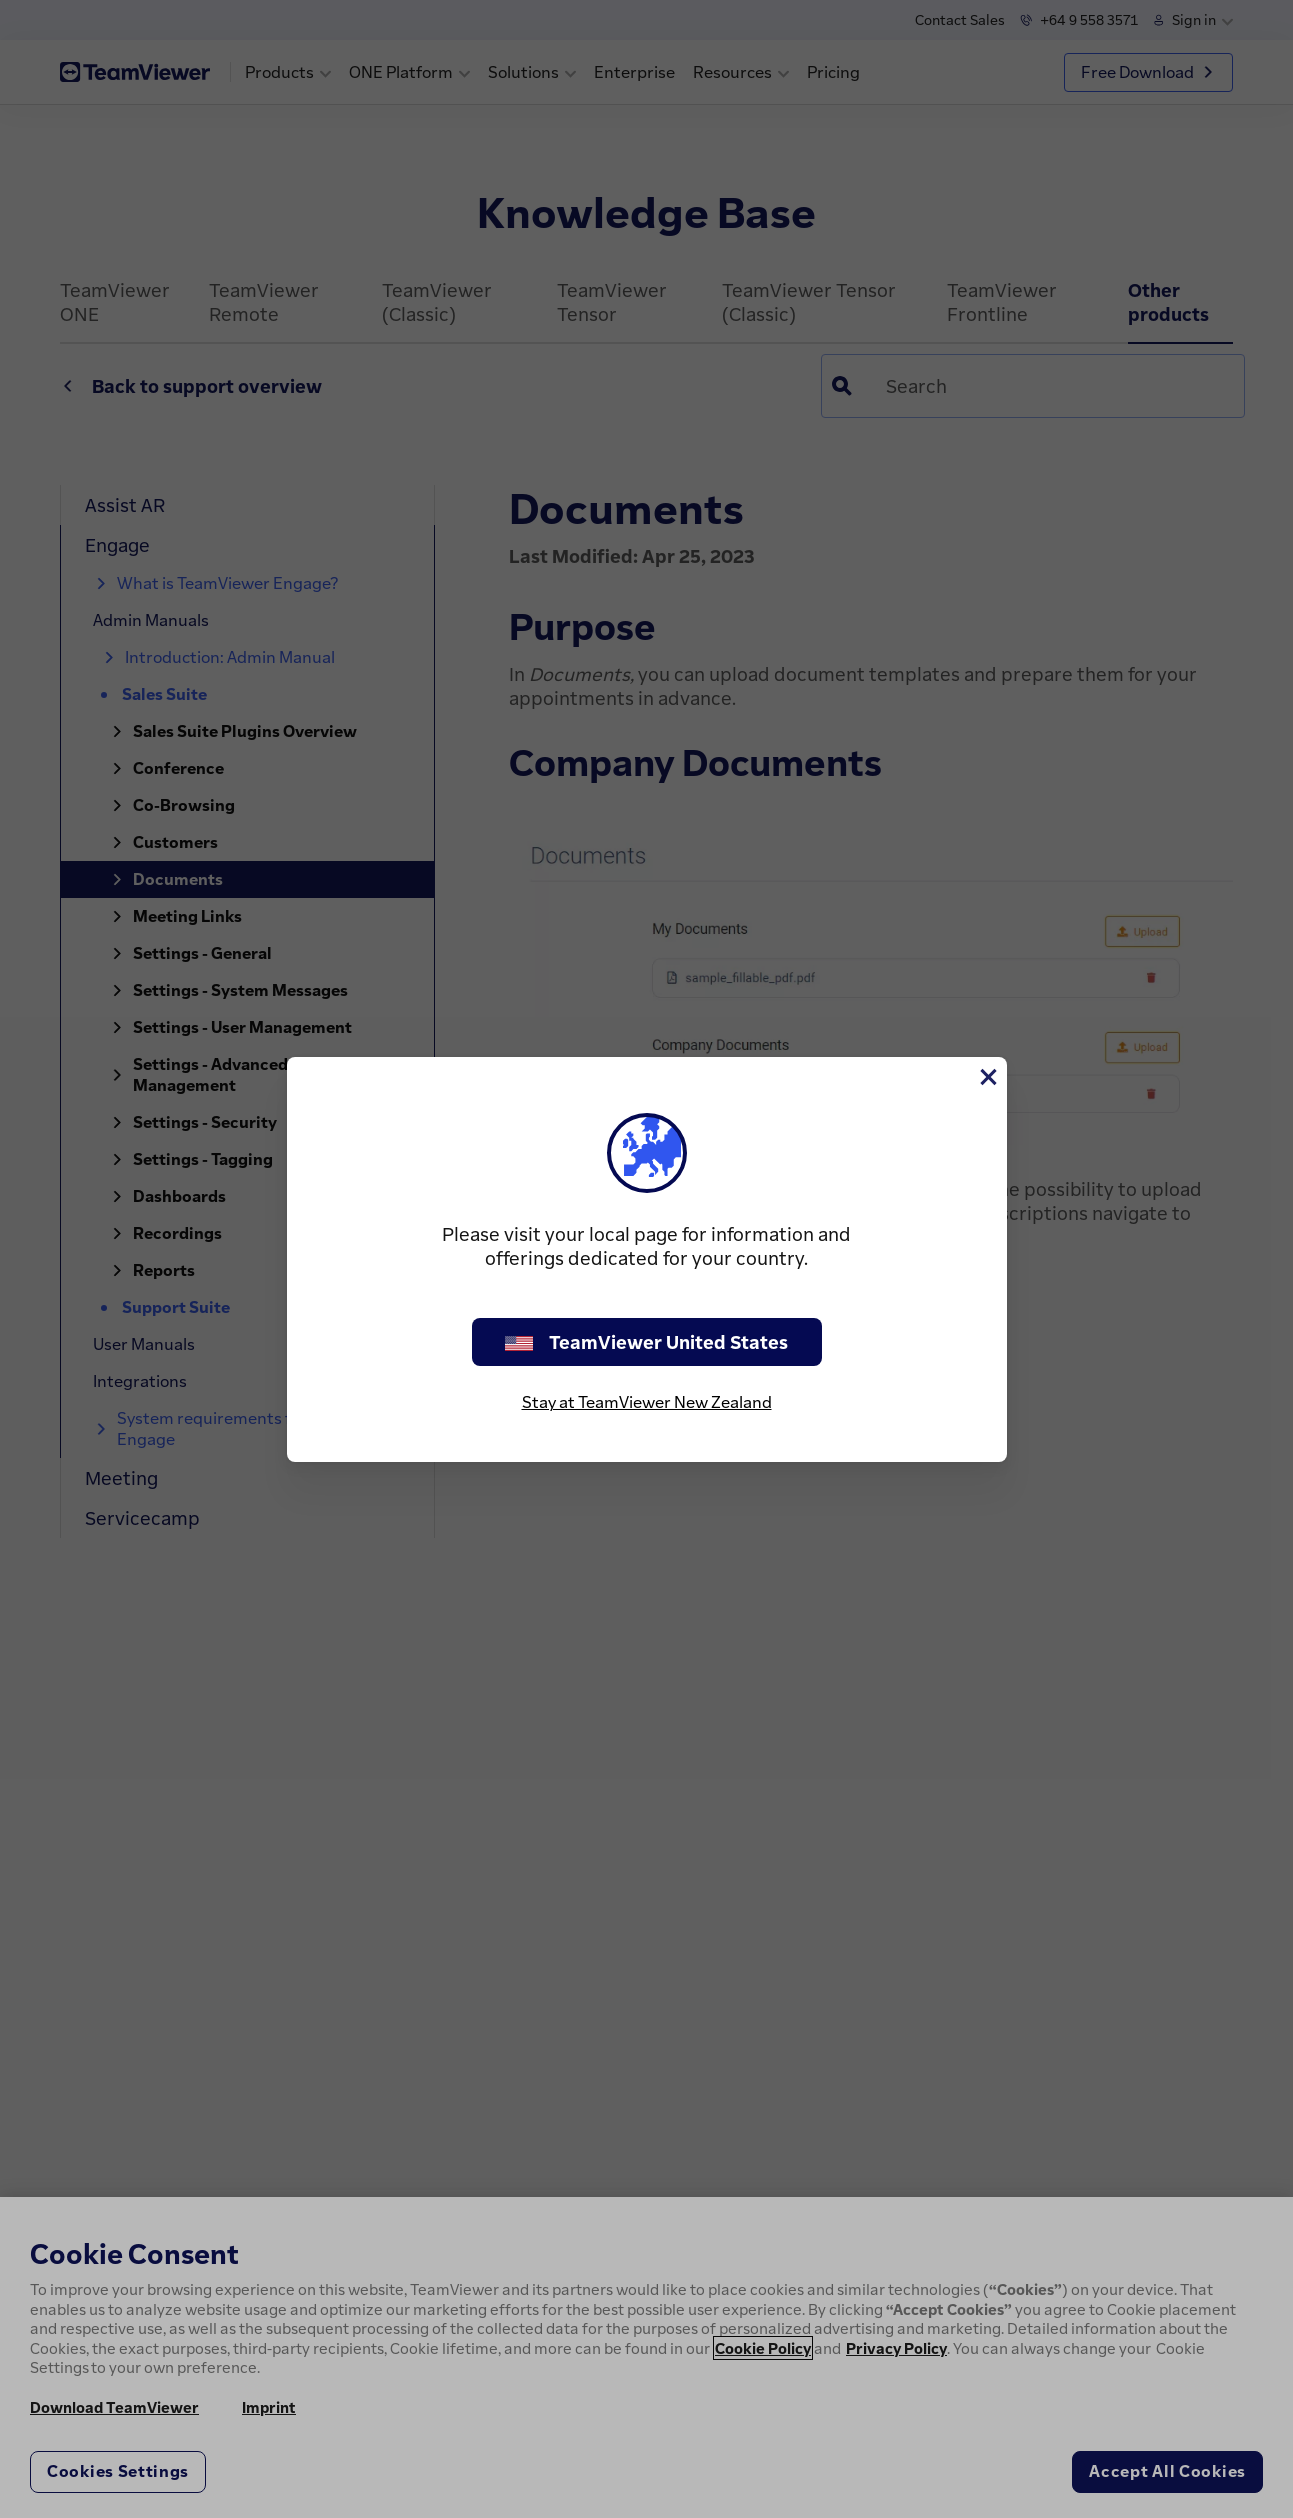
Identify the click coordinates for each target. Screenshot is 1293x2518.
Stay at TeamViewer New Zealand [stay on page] (647, 1402)
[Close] (987, 1077)
